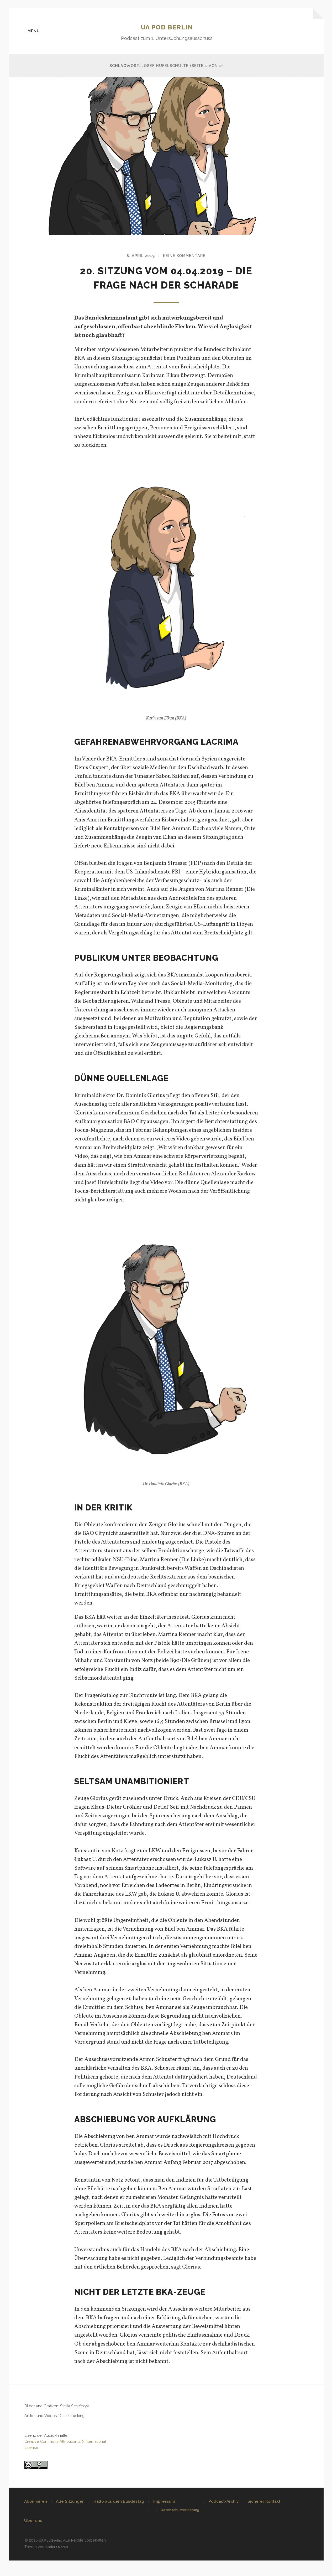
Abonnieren (35, 2517)
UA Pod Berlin (166, 27)
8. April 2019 (138, 257)
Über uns (33, 2536)
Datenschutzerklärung (180, 2526)
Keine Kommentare (185, 257)
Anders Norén (58, 2562)
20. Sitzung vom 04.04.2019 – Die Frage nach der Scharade (166, 286)
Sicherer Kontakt (263, 2517)
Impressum (164, 2517)
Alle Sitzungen (70, 2517)
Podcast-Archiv (223, 2517)
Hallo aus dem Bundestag (118, 2517)
